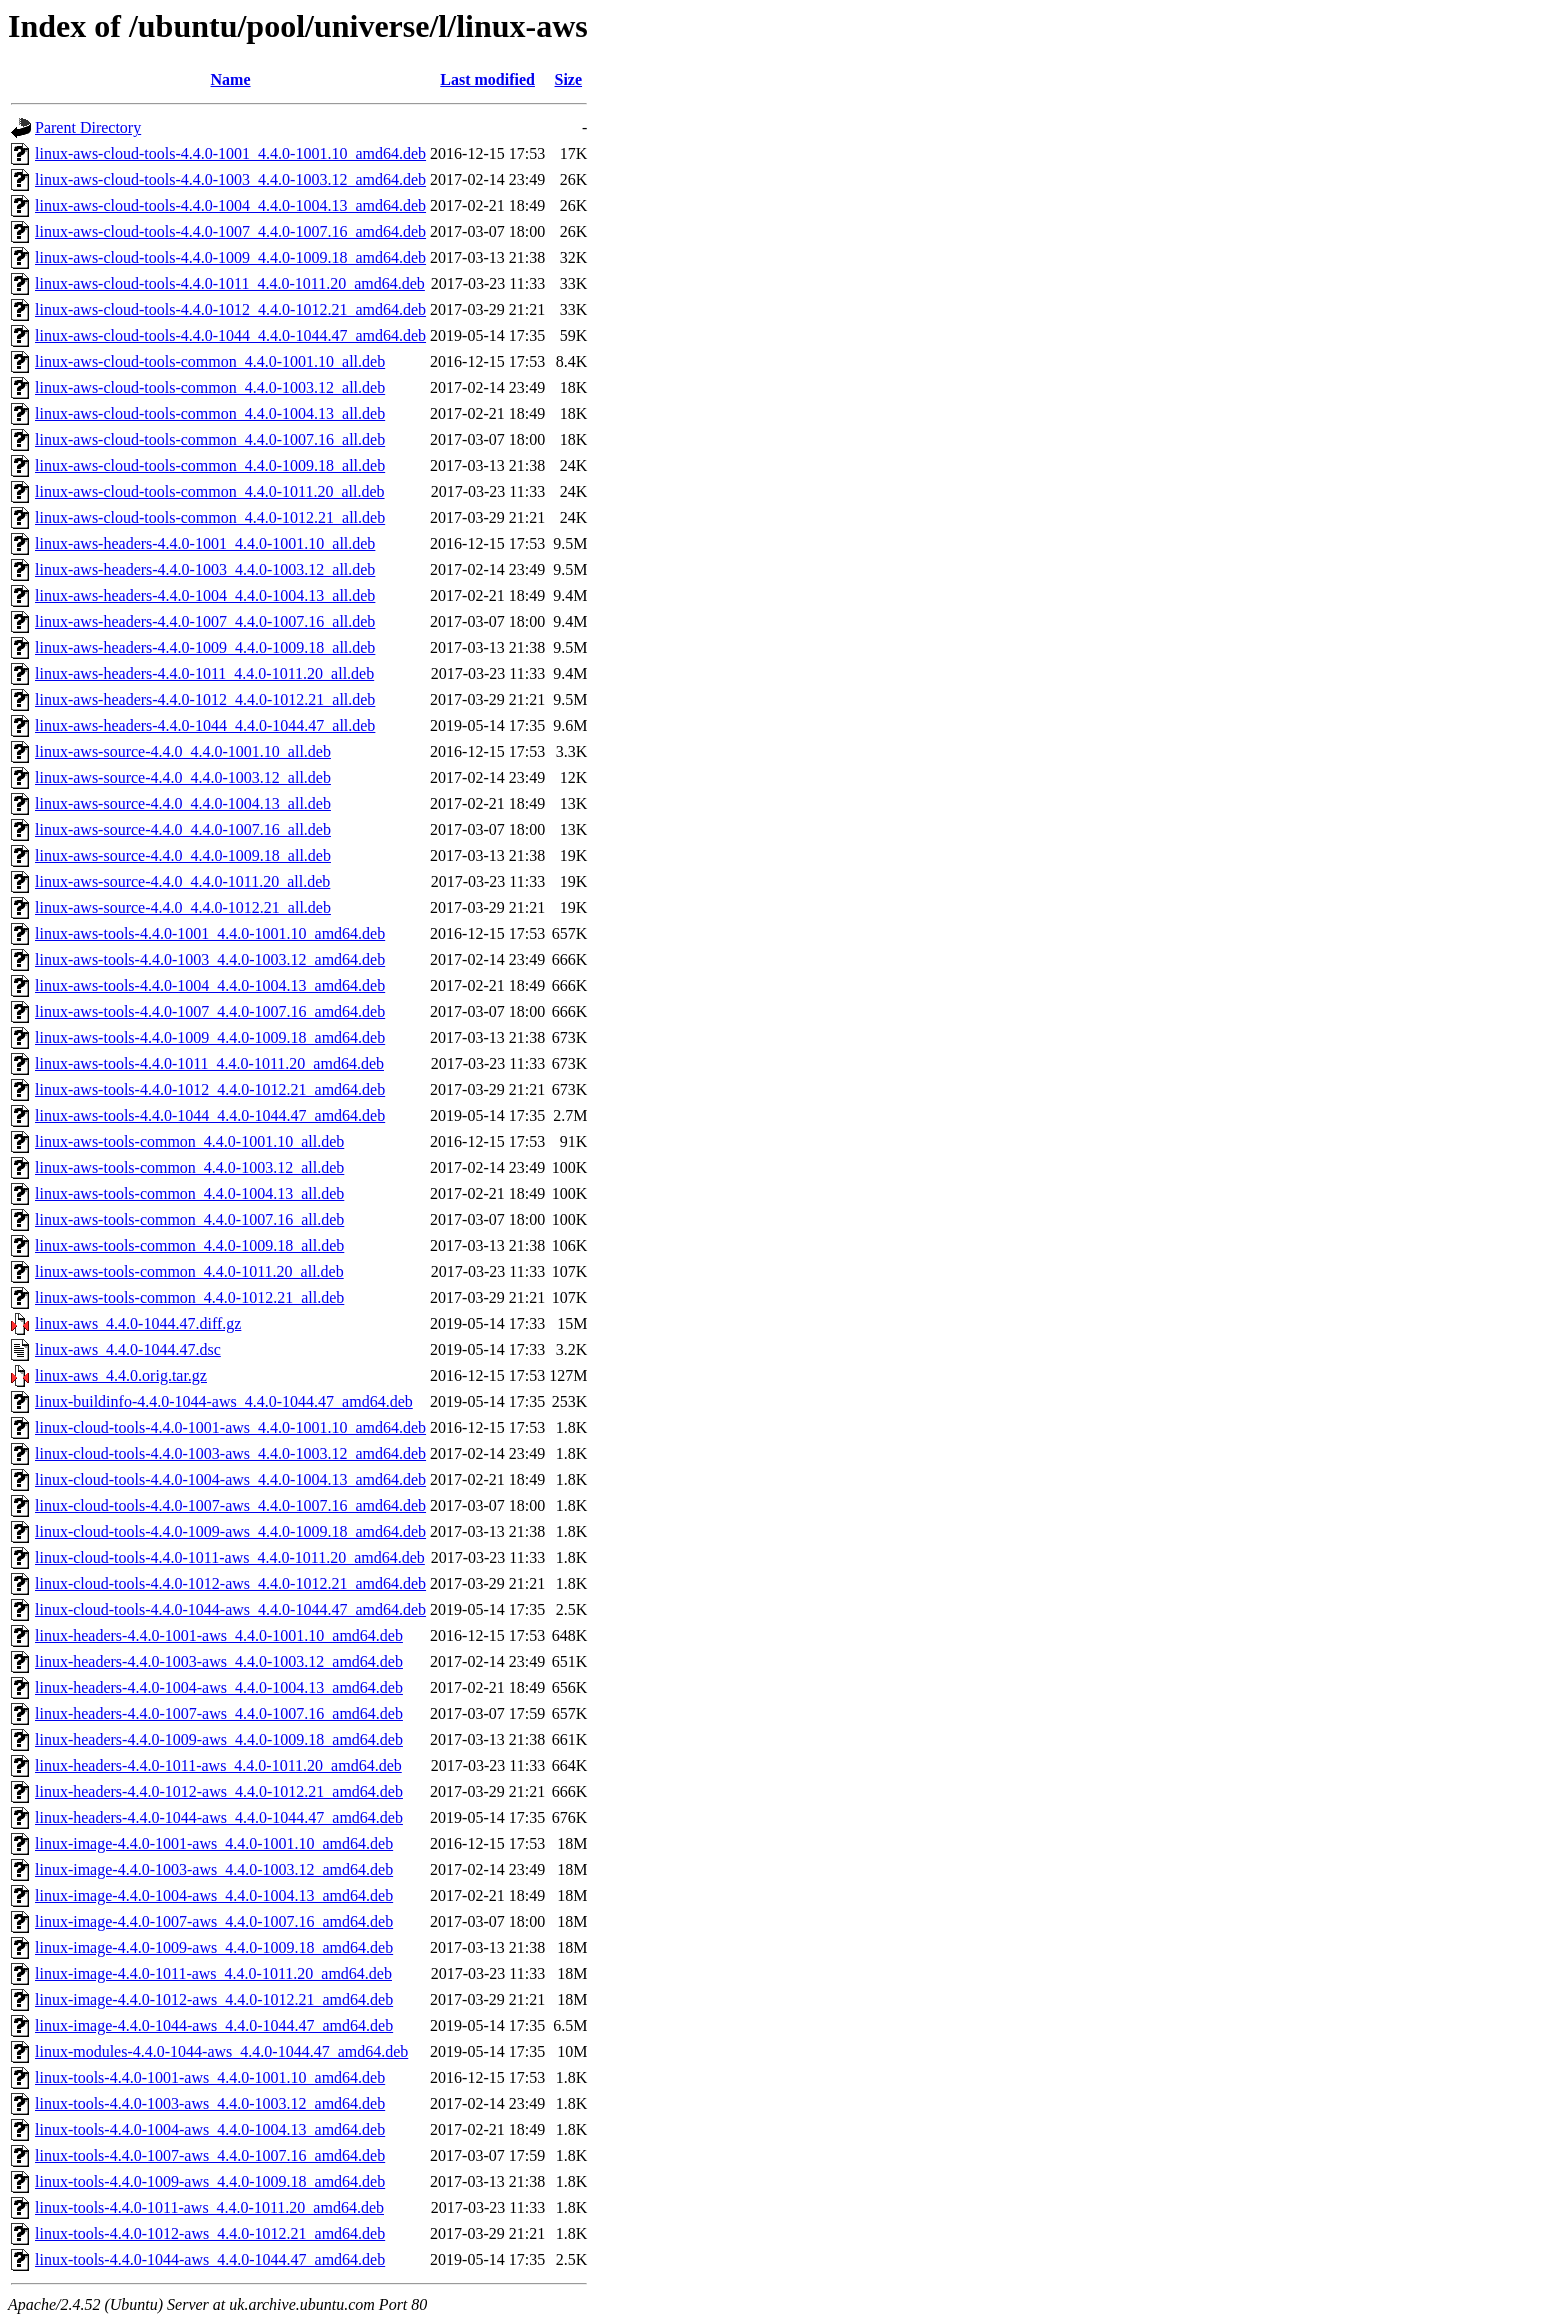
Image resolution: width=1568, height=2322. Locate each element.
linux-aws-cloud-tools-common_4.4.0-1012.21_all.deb (210, 517)
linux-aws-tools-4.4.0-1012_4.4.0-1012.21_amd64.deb (210, 1089)
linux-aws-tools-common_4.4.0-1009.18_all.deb (189, 1245)
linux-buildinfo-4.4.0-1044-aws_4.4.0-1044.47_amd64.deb (224, 1401)
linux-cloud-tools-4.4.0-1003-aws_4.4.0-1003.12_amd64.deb (230, 1453)
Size (569, 79)
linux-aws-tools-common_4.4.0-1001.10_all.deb (189, 1141)
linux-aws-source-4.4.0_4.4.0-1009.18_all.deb (183, 855)
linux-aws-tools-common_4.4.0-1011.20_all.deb (189, 1271)
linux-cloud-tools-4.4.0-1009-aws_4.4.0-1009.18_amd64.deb (230, 1531)
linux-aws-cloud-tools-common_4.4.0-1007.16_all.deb (210, 439)
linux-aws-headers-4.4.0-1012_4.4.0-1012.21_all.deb (205, 699)
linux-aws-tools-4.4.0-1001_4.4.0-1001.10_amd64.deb (210, 933)
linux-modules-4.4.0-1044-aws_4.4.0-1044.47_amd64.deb (221, 2051)
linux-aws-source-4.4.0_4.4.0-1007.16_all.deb (183, 829)
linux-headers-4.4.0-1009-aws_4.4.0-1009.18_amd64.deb (219, 1739)
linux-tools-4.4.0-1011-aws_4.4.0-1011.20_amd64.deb (209, 2207)
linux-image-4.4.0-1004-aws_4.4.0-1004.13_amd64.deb (214, 1895)
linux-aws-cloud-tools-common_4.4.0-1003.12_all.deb (210, 387)
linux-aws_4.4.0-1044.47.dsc (128, 1349)
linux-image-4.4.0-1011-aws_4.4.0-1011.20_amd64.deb (213, 1973)
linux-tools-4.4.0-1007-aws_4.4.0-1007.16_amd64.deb (210, 2155)
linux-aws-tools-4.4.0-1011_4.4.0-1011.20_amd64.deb (209, 1063)
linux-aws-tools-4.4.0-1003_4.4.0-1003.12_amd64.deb (210, 959)
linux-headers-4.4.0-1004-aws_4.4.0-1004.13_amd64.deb (219, 1687)
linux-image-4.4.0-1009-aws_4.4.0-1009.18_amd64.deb (214, 1947)
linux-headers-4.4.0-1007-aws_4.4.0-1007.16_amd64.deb (219, 1713)
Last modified (487, 79)
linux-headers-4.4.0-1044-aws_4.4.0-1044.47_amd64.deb (219, 1817)
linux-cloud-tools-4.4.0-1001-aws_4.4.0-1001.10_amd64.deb (230, 1427)
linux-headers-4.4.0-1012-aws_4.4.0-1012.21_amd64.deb (219, 1791)
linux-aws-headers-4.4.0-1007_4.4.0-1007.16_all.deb (205, 621)
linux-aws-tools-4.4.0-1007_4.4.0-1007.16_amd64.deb (210, 1011)
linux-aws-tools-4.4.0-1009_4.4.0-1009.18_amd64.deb (210, 1037)
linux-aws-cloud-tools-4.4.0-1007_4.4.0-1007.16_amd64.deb (230, 231)
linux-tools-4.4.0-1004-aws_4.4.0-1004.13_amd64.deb (210, 2129)
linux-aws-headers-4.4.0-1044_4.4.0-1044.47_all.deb (205, 725)
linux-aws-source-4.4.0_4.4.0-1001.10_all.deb (183, 751)
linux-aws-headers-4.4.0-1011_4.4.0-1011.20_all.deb (204, 673)
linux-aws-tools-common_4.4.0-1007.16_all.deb (189, 1219)
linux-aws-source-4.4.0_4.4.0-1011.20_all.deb (182, 881)
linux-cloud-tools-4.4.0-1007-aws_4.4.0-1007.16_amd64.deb (230, 1505)
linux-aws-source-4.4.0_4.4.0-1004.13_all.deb (183, 803)
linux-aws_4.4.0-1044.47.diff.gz (138, 1323)
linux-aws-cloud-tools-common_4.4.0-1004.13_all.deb (210, 413)
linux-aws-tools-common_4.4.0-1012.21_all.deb (189, 1297)
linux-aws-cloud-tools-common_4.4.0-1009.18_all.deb (210, 465)
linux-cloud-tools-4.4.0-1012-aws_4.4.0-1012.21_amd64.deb (230, 1583)
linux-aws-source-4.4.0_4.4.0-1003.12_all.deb (183, 777)
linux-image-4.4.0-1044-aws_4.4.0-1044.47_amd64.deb (214, 2025)
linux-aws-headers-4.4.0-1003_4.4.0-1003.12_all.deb (205, 569)
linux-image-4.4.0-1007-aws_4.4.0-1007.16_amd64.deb (214, 1921)
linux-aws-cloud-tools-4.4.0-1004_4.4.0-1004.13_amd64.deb (230, 205)
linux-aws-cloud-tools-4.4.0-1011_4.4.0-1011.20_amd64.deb (230, 283)
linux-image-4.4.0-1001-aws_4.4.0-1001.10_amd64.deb (214, 1843)
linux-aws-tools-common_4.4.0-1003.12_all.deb (189, 1167)
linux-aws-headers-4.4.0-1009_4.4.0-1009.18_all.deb (205, 647)
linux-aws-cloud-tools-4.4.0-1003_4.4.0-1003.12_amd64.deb (230, 179)
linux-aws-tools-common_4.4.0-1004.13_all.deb (189, 1193)
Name (231, 79)
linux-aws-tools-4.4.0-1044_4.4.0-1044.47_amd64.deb (210, 1115)
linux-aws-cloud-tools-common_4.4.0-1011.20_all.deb (210, 491)
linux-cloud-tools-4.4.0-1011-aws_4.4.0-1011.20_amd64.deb (230, 1557)
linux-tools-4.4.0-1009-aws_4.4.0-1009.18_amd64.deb (210, 2181)
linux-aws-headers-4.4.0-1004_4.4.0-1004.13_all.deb (205, 595)
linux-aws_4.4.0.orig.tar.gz (121, 1375)
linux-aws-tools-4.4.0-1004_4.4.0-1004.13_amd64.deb (210, 985)
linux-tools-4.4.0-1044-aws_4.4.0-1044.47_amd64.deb (210, 2259)
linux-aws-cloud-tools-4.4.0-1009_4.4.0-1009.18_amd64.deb (230, 257)
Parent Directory (88, 127)
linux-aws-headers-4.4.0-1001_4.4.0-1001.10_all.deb (205, 543)
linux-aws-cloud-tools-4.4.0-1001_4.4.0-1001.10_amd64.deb (230, 153)
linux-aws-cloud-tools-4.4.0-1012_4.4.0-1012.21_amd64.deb (230, 309)
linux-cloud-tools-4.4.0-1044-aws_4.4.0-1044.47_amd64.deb (230, 1609)
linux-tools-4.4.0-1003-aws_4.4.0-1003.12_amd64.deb (210, 2103)
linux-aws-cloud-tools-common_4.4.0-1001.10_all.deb (210, 361)
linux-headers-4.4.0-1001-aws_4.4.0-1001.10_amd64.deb (219, 1635)
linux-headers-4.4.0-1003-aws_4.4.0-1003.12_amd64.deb (219, 1661)
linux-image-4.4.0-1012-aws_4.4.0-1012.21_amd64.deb (214, 1999)
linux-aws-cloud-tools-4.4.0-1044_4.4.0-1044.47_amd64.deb (230, 335)
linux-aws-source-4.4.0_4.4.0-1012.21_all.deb (183, 907)
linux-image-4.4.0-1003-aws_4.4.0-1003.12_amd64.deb (214, 1869)
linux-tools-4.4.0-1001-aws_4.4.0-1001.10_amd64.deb (210, 2077)
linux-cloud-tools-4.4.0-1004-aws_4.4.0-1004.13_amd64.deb (230, 1479)
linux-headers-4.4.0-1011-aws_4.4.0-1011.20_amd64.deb (218, 1765)
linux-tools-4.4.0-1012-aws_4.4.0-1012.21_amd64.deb (210, 2233)
